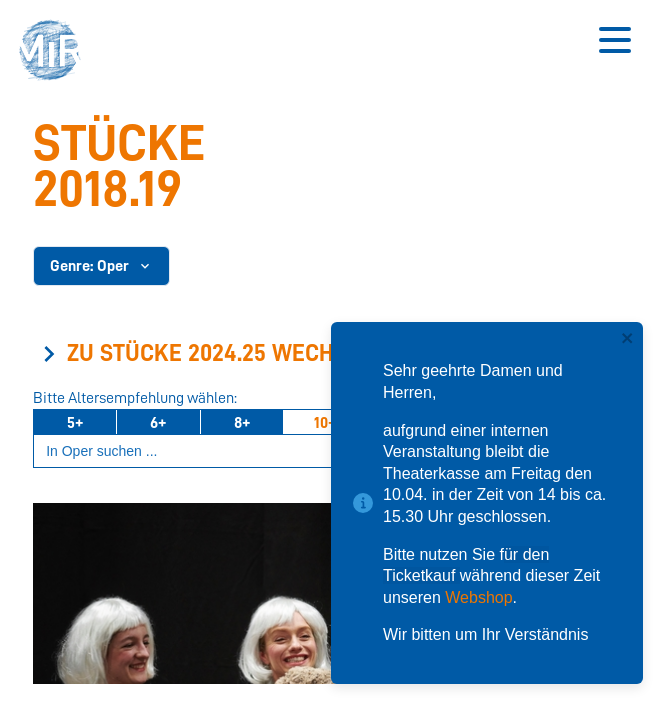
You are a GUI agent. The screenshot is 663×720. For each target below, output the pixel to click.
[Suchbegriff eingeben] (324, 451)
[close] (628, 339)
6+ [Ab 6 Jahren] (158, 423)
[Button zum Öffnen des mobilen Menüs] (615, 40)
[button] (55, 52)
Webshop (478, 597)
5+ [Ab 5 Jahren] (75, 423)
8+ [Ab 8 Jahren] (242, 423)
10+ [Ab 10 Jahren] (325, 423)
